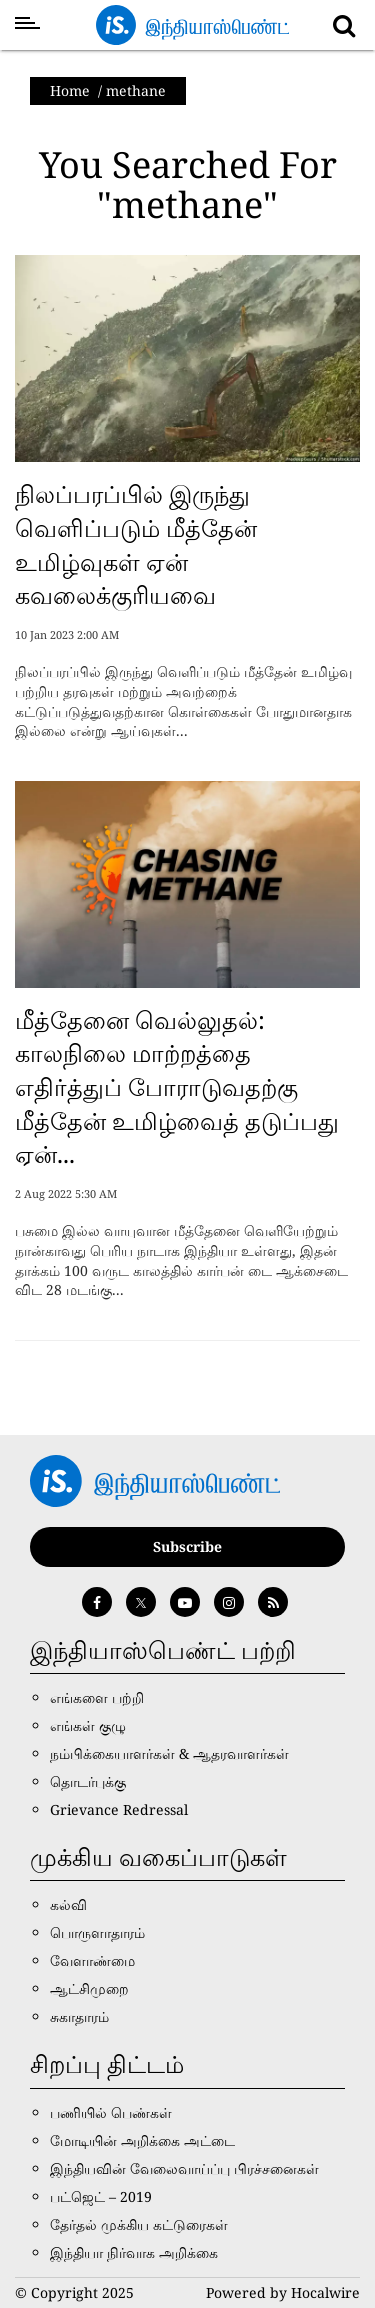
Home (70, 90)
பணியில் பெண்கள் (111, 2112)
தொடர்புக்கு (88, 1781)
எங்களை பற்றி (97, 1697)
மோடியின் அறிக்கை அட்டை (142, 2140)
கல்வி (68, 1904)
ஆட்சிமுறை (89, 1988)
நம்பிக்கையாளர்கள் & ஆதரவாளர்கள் (169, 1753)
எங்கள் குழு (88, 1725)
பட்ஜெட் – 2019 (101, 2196)
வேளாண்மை (92, 1960)
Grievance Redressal (119, 1809)
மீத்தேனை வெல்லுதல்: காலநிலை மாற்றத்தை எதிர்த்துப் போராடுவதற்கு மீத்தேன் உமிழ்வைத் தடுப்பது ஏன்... (177, 1086)
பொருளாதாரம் (97, 1932)
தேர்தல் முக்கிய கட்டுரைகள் (139, 2224)
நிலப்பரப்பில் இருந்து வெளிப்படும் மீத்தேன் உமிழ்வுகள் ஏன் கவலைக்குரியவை (136, 544)
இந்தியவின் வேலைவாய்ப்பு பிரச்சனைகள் (184, 2168)
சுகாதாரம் (79, 2016)
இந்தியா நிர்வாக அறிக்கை (134, 2252)
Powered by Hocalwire (283, 2292)
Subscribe (187, 1546)
